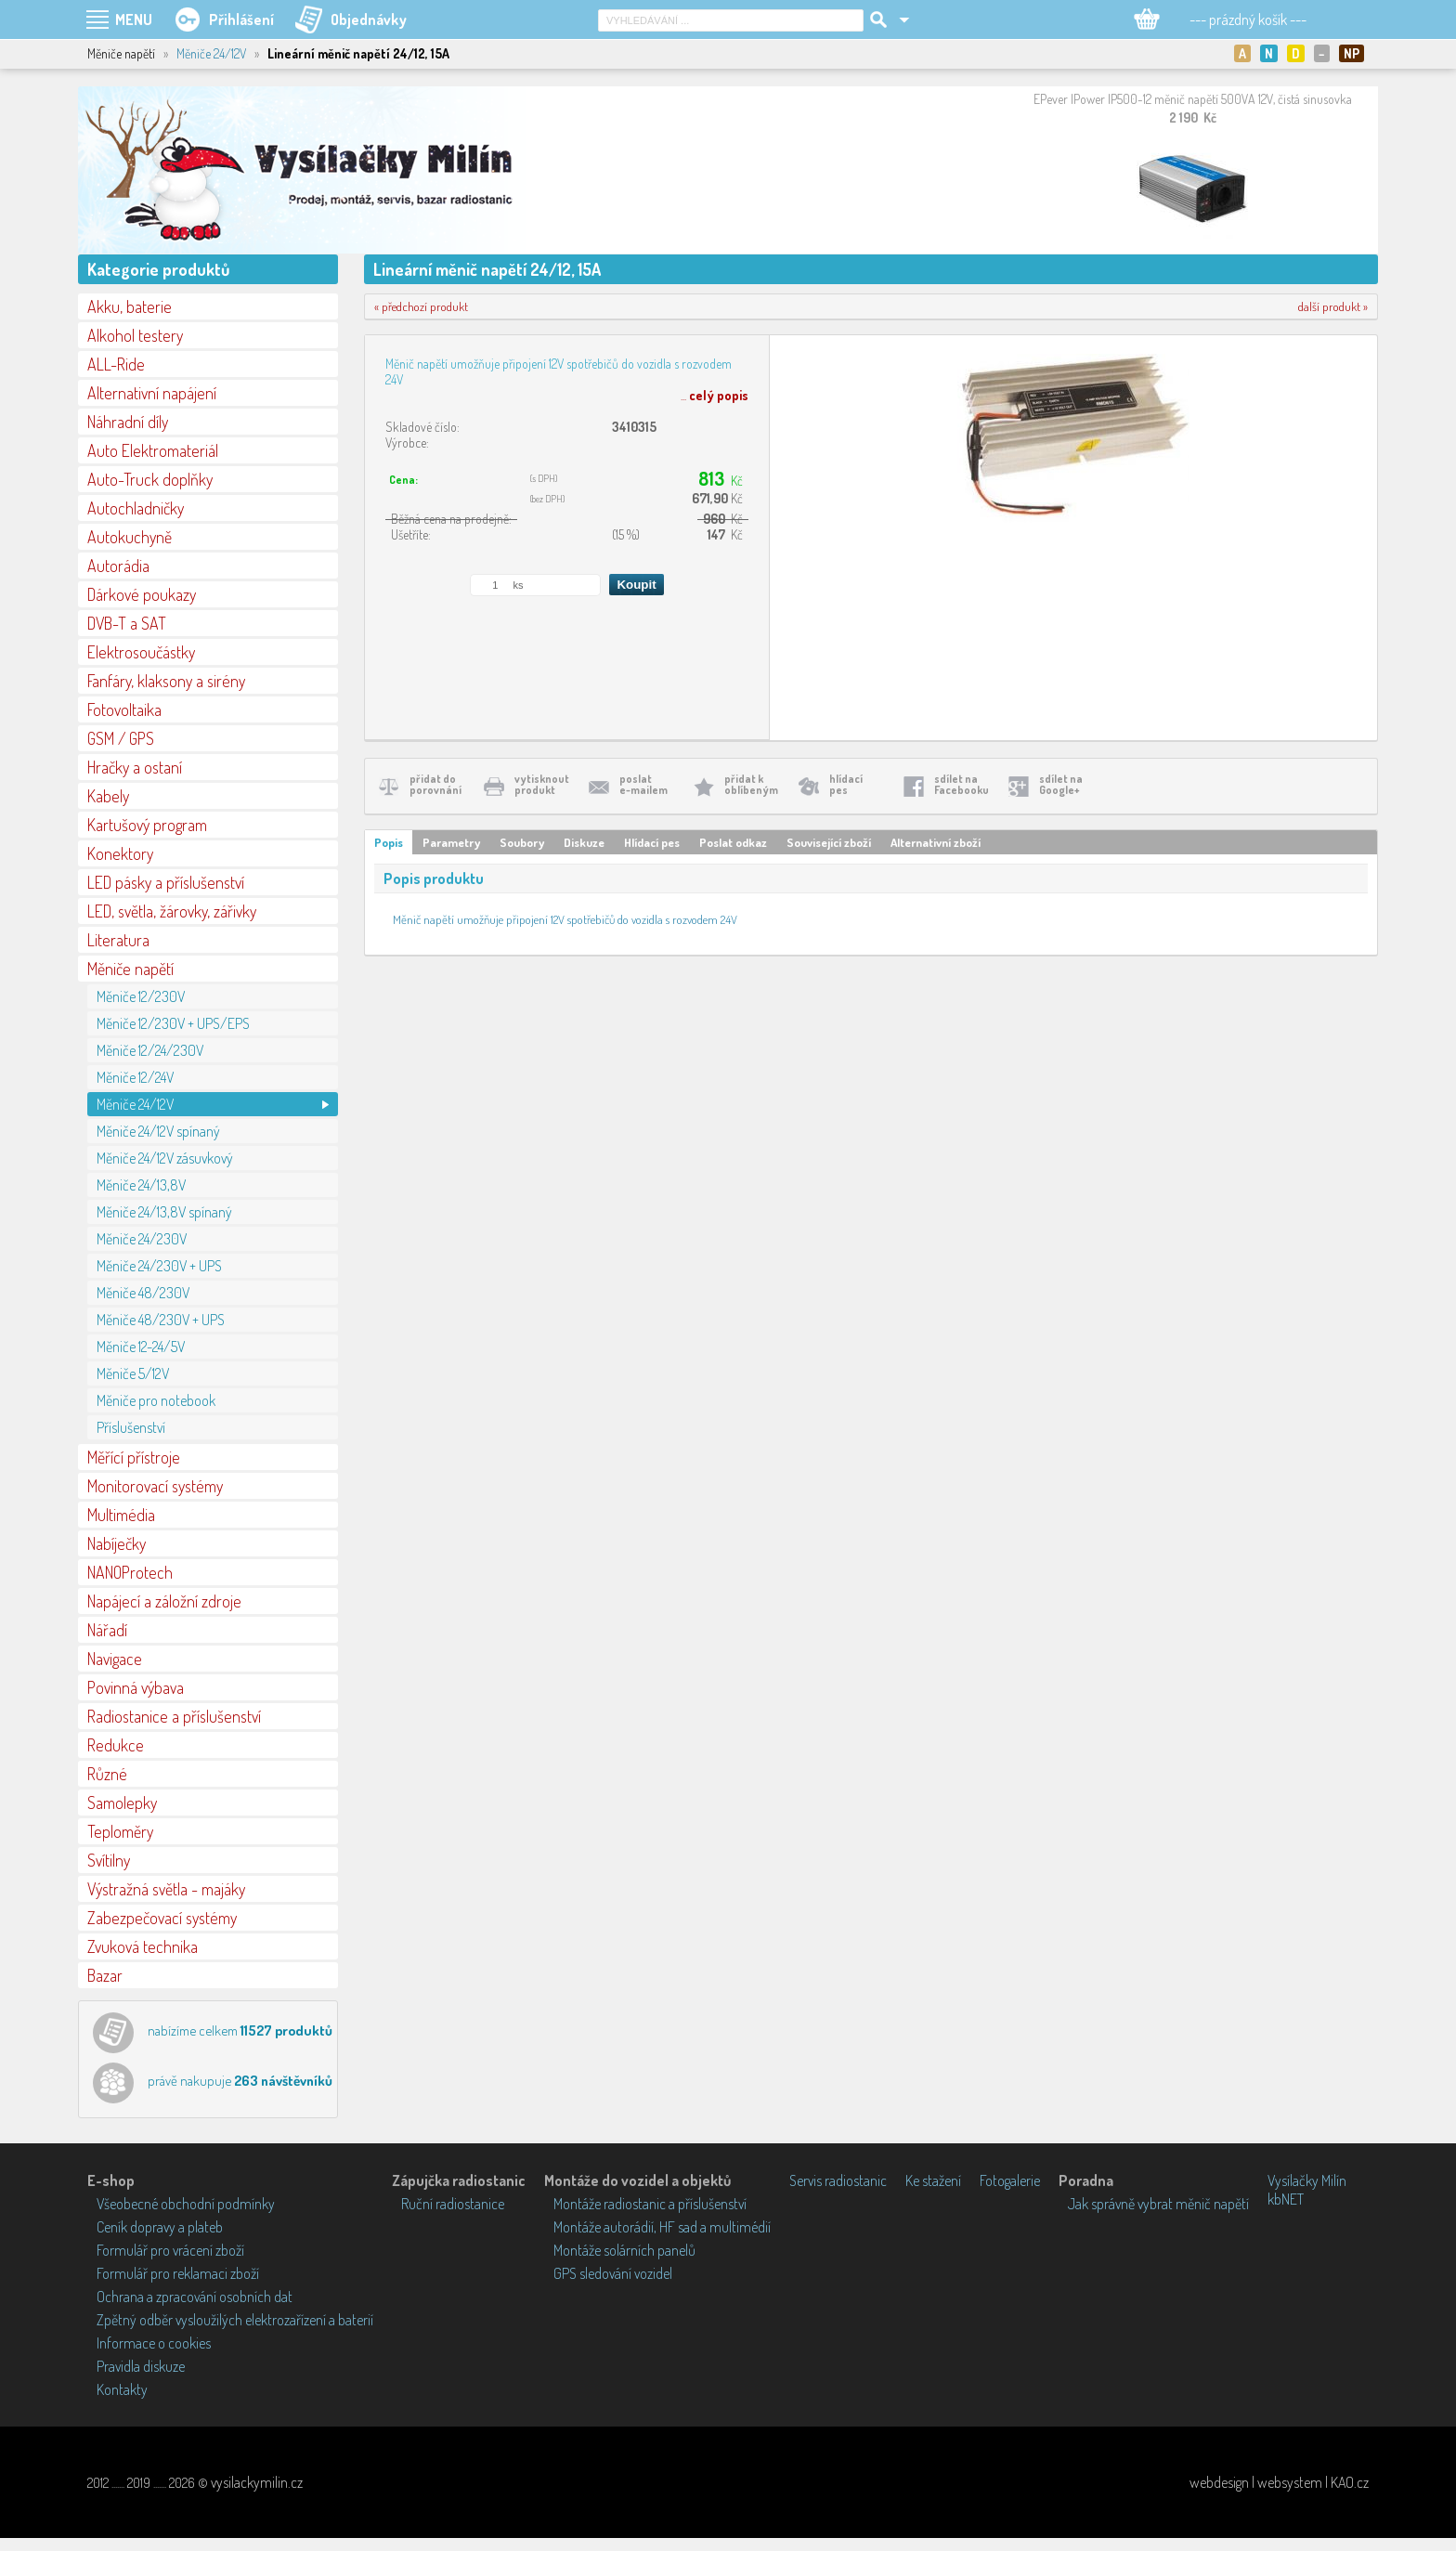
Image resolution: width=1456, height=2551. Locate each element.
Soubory (522, 842)
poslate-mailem (643, 784)
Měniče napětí (130, 968)
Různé (107, 1774)
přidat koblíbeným (751, 784)
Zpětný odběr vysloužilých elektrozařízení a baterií (235, 2319)
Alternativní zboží (935, 842)
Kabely (108, 796)
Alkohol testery (135, 335)
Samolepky (122, 1802)
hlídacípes (846, 784)
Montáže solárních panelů (624, 2250)
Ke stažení (933, 2180)
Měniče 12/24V (135, 1077)
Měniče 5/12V (133, 1373)
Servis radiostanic (838, 2180)
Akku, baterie (129, 306)
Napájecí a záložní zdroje (164, 1601)
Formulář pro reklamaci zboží (178, 2273)
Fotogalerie (1010, 2180)
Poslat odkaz (733, 842)
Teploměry (120, 1831)
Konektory (120, 853)
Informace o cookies (154, 2343)
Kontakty (122, 2389)
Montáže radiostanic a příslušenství (650, 2203)
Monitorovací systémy (155, 1486)
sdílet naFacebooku (961, 784)
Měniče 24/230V (142, 1239)
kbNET (1286, 2199)
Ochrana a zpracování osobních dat (194, 2296)
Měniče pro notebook (156, 1400)
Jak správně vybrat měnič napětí (1158, 2203)
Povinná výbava (135, 1687)
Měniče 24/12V (211, 53)
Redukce (115, 1745)
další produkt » (1333, 306)
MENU (133, 19)
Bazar (105, 1975)
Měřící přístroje (133, 1457)
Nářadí (107, 1630)
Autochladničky (135, 508)
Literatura (118, 940)
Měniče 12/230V (141, 996)
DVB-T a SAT (126, 623)
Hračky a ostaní (134, 767)
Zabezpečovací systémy (162, 1917)
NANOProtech (130, 1572)
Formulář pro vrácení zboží (170, 2250)
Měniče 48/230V (143, 1292)
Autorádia (118, 565)
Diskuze (584, 842)
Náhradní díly (127, 421)
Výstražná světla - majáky (166, 1889)
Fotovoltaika (124, 709)
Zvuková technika (142, 1946)
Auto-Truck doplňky (150, 479)
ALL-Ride (116, 364)
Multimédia (121, 1514)
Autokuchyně (129, 537)
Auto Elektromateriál (152, 450)
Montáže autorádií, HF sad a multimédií (662, 2227)
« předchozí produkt (421, 306)
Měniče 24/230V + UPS (159, 1265)
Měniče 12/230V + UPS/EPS (173, 1023)
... (714, 395)
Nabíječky (116, 1543)
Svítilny (108, 1860)
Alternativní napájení (151, 393)
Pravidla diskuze (141, 2366)
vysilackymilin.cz (257, 2482)
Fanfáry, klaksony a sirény (166, 680)
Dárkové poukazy (141, 594)
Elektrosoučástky (141, 652)
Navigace (114, 1658)
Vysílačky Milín (1307, 2180)
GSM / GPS (120, 738)
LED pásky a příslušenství (165, 882)
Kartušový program (147, 824)
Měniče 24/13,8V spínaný (164, 1212)
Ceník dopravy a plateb (160, 2227)
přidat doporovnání (436, 784)
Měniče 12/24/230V (150, 1050)
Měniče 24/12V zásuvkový (165, 1158)
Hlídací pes (652, 842)
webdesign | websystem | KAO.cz (1279, 2482)
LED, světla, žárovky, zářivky (171, 911)
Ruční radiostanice (452, 2203)
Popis (388, 842)
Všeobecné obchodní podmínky (186, 2203)
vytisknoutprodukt (541, 784)
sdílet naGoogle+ (1061, 784)
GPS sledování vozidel (612, 2273)
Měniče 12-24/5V (141, 1346)
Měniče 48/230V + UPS (161, 1319)
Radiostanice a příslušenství (174, 1716)
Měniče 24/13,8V (141, 1185)
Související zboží (828, 842)
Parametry (451, 842)
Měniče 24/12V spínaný (158, 1131)
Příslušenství (131, 1427)
